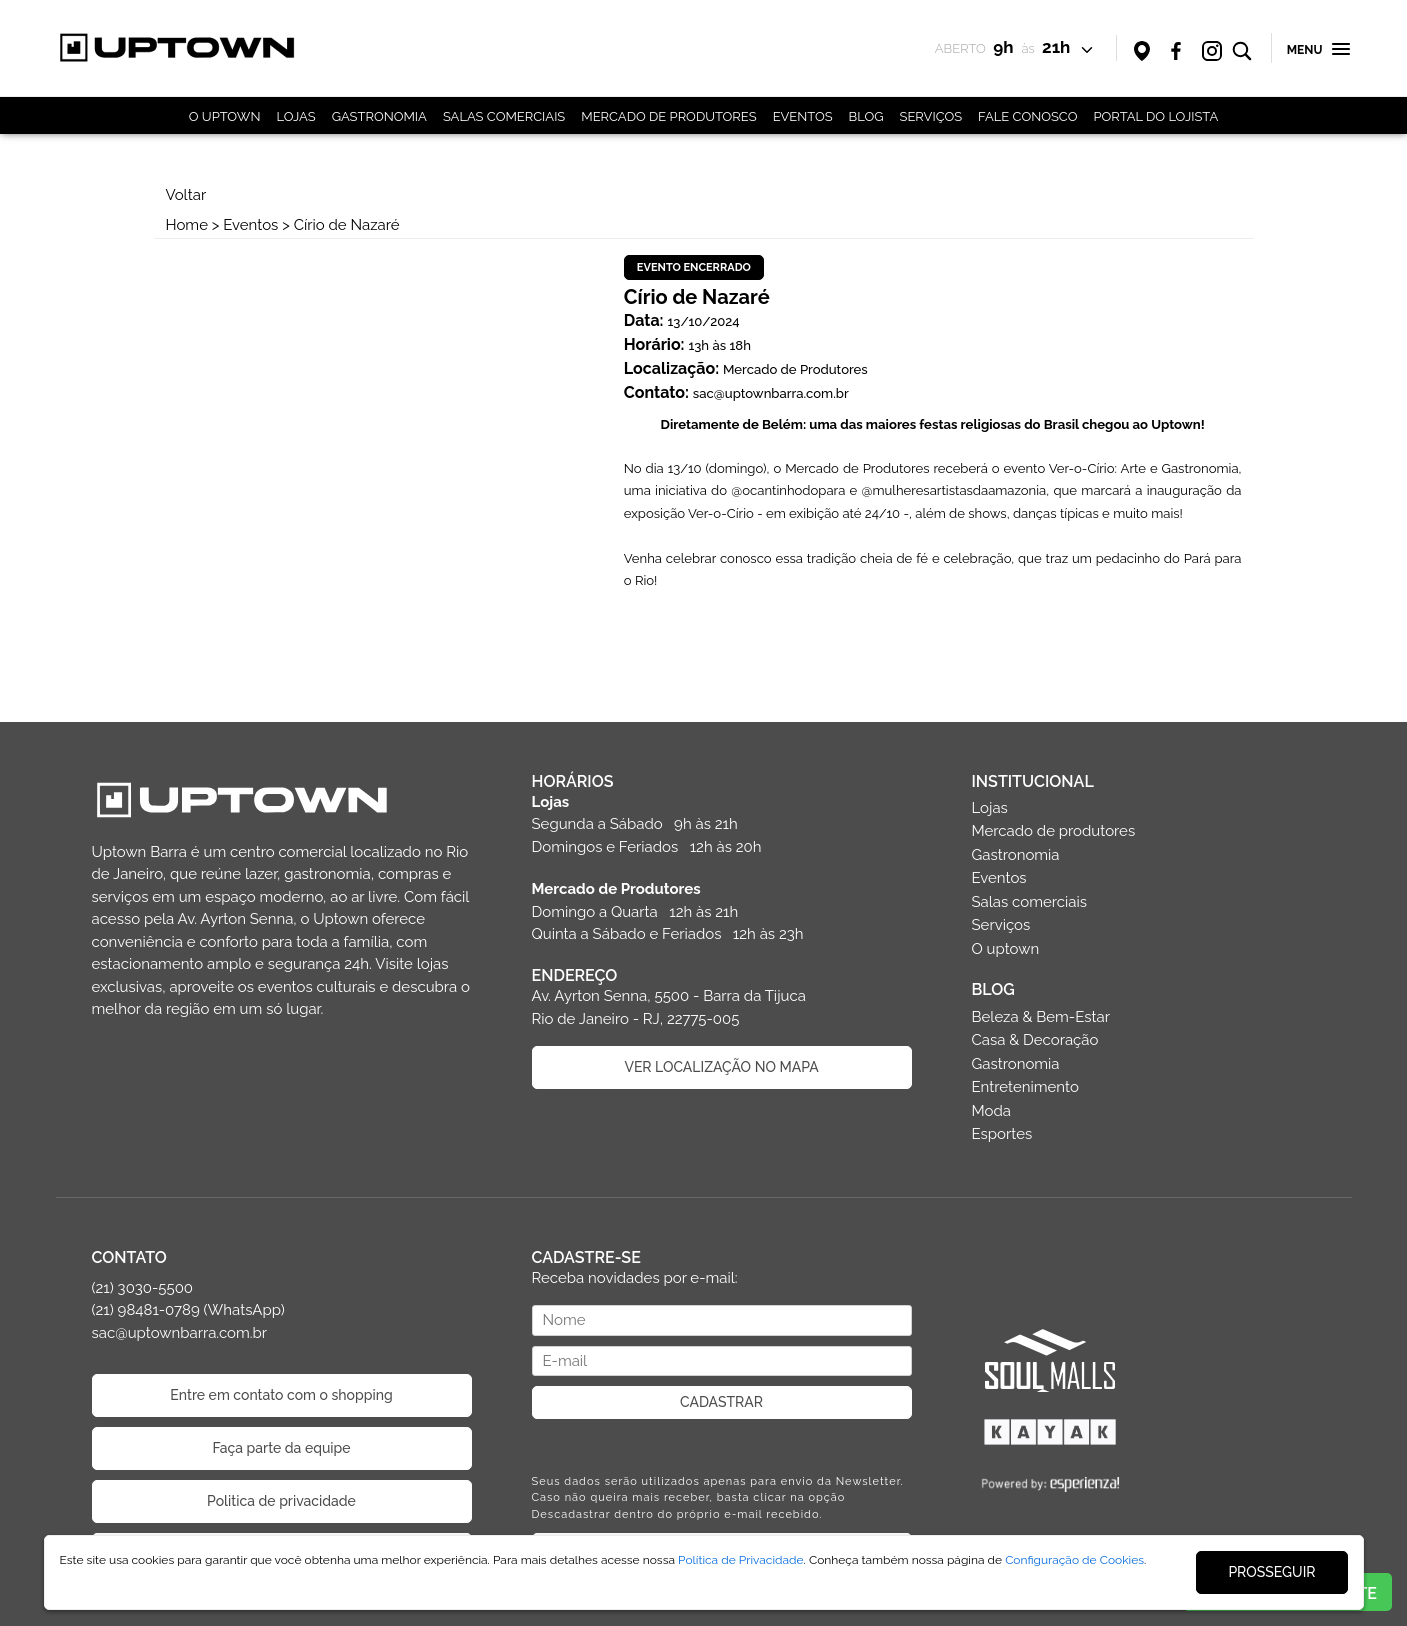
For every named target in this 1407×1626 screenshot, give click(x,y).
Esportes (1002, 1134)
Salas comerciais (1030, 902)
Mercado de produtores (1054, 831)
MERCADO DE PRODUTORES (668, 116)
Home (187, 225)
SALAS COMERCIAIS (504, 116)
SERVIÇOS (931, 116)
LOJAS (295, 116)
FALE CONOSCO (1027, 116)
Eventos (250, 225)
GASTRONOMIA (379, 116)
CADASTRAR (721, 1402)
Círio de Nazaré (347, 225)
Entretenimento (1025, 1087)
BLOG (866, 116)
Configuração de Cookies (1074, 1560)
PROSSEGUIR (1271, 1572)
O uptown (1006, 949)
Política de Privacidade (741, 1560)
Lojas (990, 808)
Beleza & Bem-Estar (1041, 1017)
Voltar (186, 195)
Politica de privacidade (281, 1501)
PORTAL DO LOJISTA (1155, 116)
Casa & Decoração (1035, 1040)
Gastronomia (1016, 855)
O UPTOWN (225, 116)
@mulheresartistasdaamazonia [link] (954, 490)
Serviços (1001, 925)
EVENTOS (803, 116)
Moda (991, 1111)
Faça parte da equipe (281, 1448)
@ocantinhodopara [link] (788, 490)
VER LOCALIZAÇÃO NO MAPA (721, 1067)
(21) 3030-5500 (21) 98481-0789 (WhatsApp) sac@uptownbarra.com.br (188, 1310)
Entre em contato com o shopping (281, 1395)
